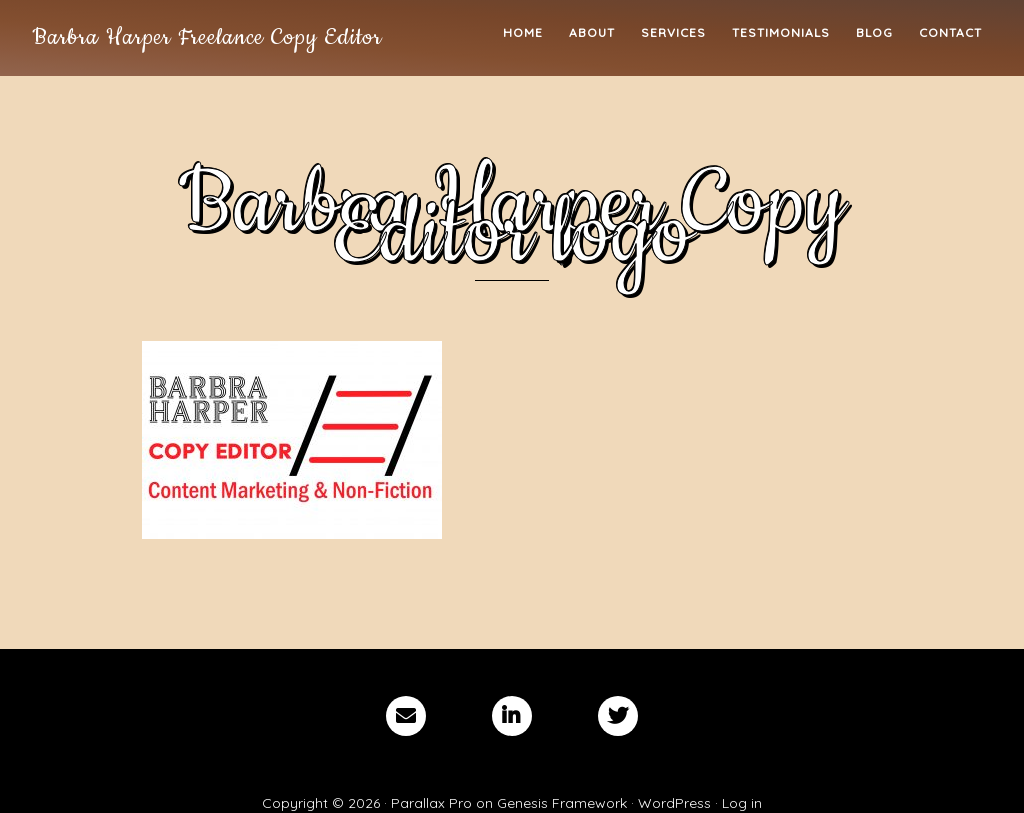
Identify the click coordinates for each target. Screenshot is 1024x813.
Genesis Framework (562, 803)
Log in (742, 803)
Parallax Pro (431, 803)
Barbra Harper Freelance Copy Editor (207, 37)
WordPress (674, 803)
